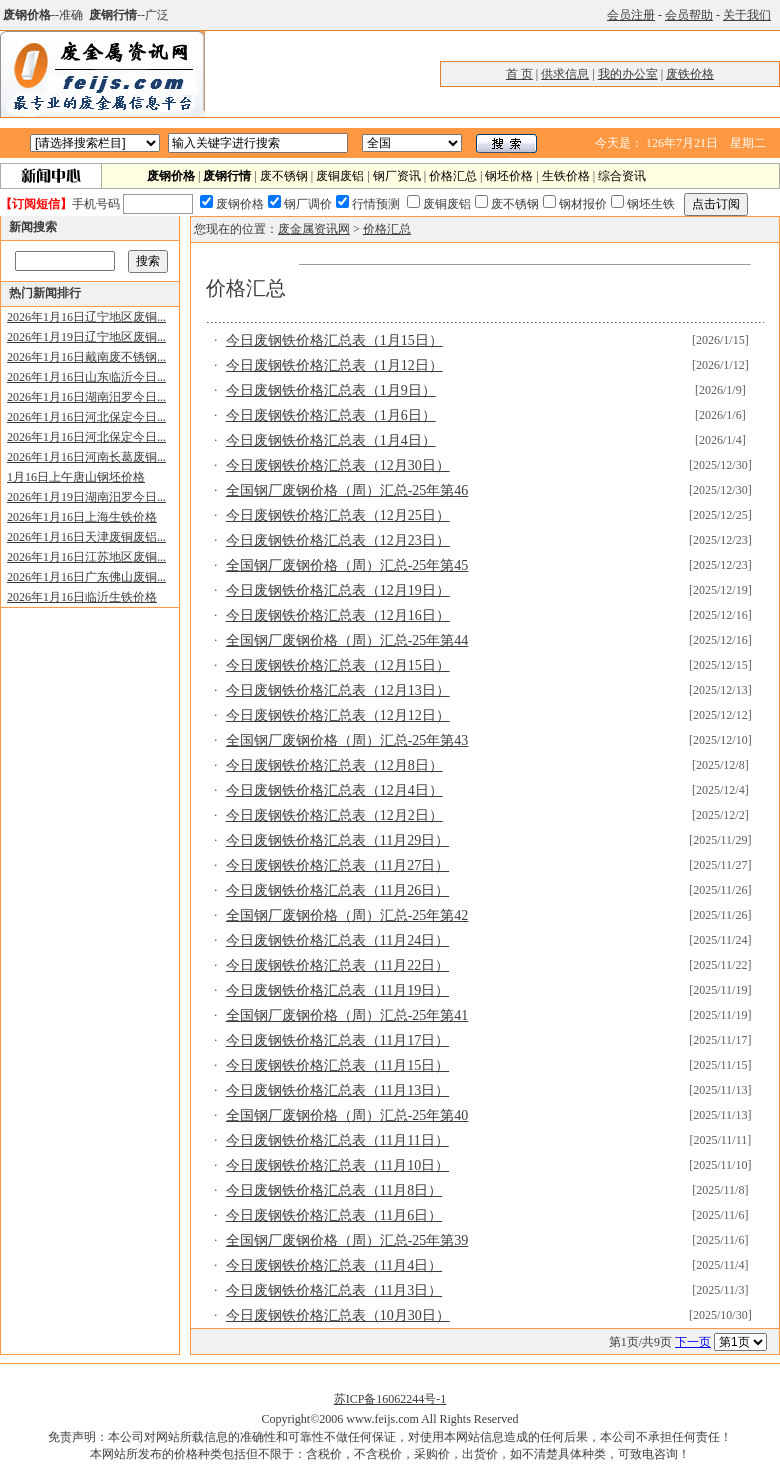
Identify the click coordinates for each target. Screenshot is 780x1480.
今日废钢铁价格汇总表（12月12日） (338, 715)
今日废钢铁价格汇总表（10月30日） (338, 1315)
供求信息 (565, 74)
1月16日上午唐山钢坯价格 (76, 477)
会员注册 (631, 15)
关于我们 (747, 15)
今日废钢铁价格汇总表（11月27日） (337, 865)
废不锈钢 (284, 176)
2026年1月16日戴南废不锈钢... (86, 357)
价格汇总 (453, 176)
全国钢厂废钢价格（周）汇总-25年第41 (347, 1015)
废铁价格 (690, 74)
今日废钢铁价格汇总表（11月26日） (337, 890)
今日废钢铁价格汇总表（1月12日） (334, 365)
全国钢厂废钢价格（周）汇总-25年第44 (347, 640)
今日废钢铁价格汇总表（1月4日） (331, 440)
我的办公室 (628, 74)
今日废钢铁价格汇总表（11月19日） (337, 990)
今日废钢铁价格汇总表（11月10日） (337, 1165)
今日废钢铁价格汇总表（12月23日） (338, 540)
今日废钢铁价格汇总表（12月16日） (338, 615)
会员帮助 (689, 15)
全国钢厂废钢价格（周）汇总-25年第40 (347, 1115)
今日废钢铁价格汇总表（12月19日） (338, 590)
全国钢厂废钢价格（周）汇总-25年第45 (347, 565)
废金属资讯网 (314, 229)
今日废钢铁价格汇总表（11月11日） (337, 1140)
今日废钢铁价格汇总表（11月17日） (337, 1040)
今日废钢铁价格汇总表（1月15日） (334, 340)
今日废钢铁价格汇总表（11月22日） (337, 965)
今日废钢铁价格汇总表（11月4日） (334, 1265)
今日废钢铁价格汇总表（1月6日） (331, 415)
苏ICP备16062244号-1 (390, 1399)
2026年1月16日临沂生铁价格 (82, 597)
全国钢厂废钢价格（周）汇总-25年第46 (347, 490)
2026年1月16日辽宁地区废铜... (86, 317)
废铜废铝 (340, 176)
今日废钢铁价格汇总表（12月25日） (338, 515)
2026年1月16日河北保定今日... (86, 417)
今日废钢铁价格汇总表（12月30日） (338, 465)
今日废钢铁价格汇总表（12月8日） (334, 765)
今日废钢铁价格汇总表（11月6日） (334, 1215)
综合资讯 (622, 176)
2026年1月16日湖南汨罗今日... (86, 397)
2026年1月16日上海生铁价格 (82, 517)
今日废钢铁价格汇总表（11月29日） (337, 840)
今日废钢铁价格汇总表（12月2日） (334, 815)
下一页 (693, 1342)
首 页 (519, 74)
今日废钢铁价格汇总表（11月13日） (337, 1090)
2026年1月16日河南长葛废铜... (86, 457)
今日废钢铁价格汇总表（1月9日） (331, 390)
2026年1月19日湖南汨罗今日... (86, 497)
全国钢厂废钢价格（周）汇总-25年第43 (347, 740)
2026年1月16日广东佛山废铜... (86, 577)
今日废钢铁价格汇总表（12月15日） (338, 665)
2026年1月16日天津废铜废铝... (86, 537)
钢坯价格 (509, 176)
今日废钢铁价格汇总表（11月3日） (334, 1290)
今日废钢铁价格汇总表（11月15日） (337, 1065)
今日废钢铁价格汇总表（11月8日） (334, 1190)
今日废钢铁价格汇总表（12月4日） (334, 790)
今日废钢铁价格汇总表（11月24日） (337, 940)
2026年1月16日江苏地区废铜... (86, 557)
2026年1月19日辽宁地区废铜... (86, 337)
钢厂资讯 (397, 176)
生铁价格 (566, 176)
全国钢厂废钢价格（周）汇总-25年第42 (347, 915)
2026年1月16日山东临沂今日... (86, 377)
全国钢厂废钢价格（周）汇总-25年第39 (347, 1240)
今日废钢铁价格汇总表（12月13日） (338, 690)
